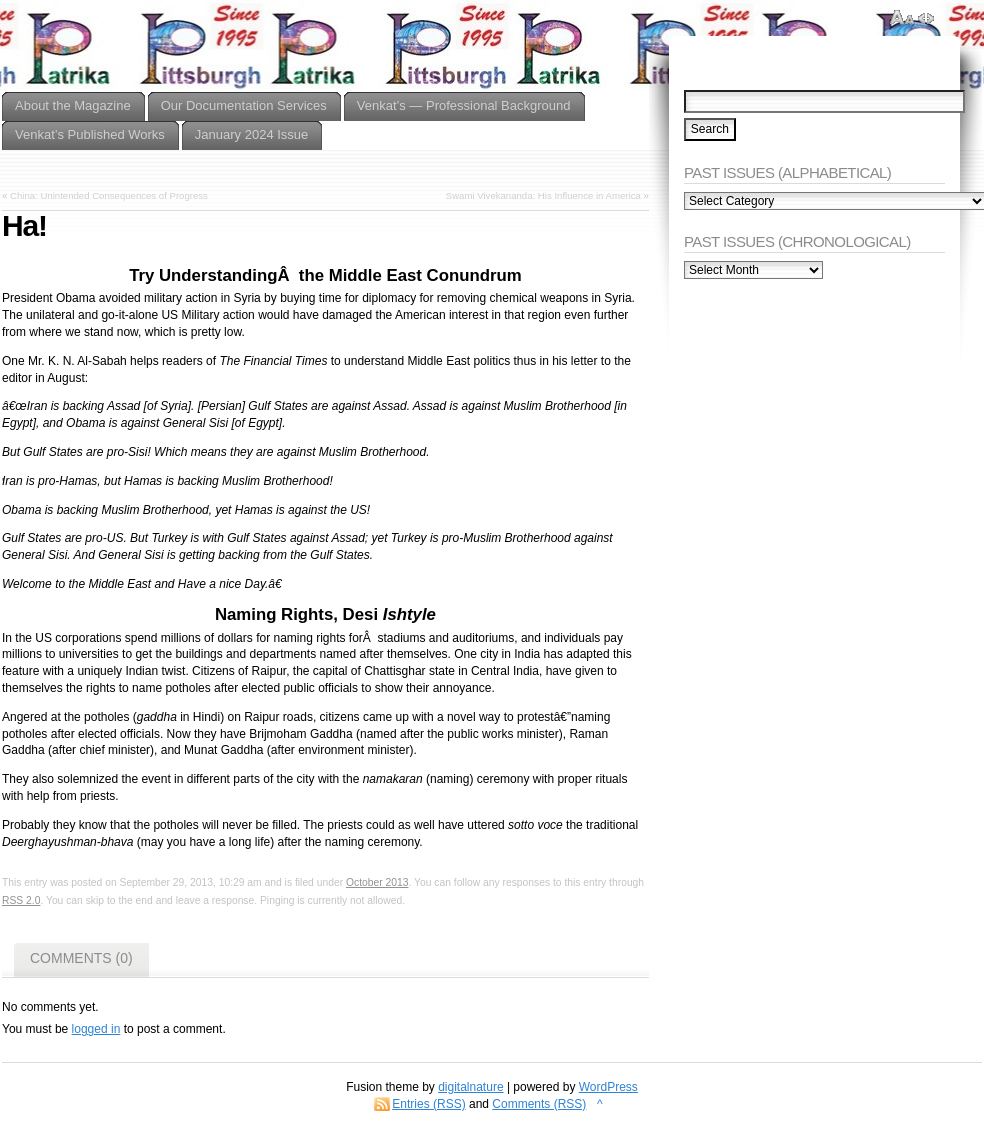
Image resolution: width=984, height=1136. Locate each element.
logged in (96, 1029)
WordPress (608, 1087)
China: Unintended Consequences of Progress (109, 195)
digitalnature (470, 1087)
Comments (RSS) (539, 1104)
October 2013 (377, 882)
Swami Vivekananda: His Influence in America (543, 195)
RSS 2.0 (21, 900)
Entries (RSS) (428, 1104)
